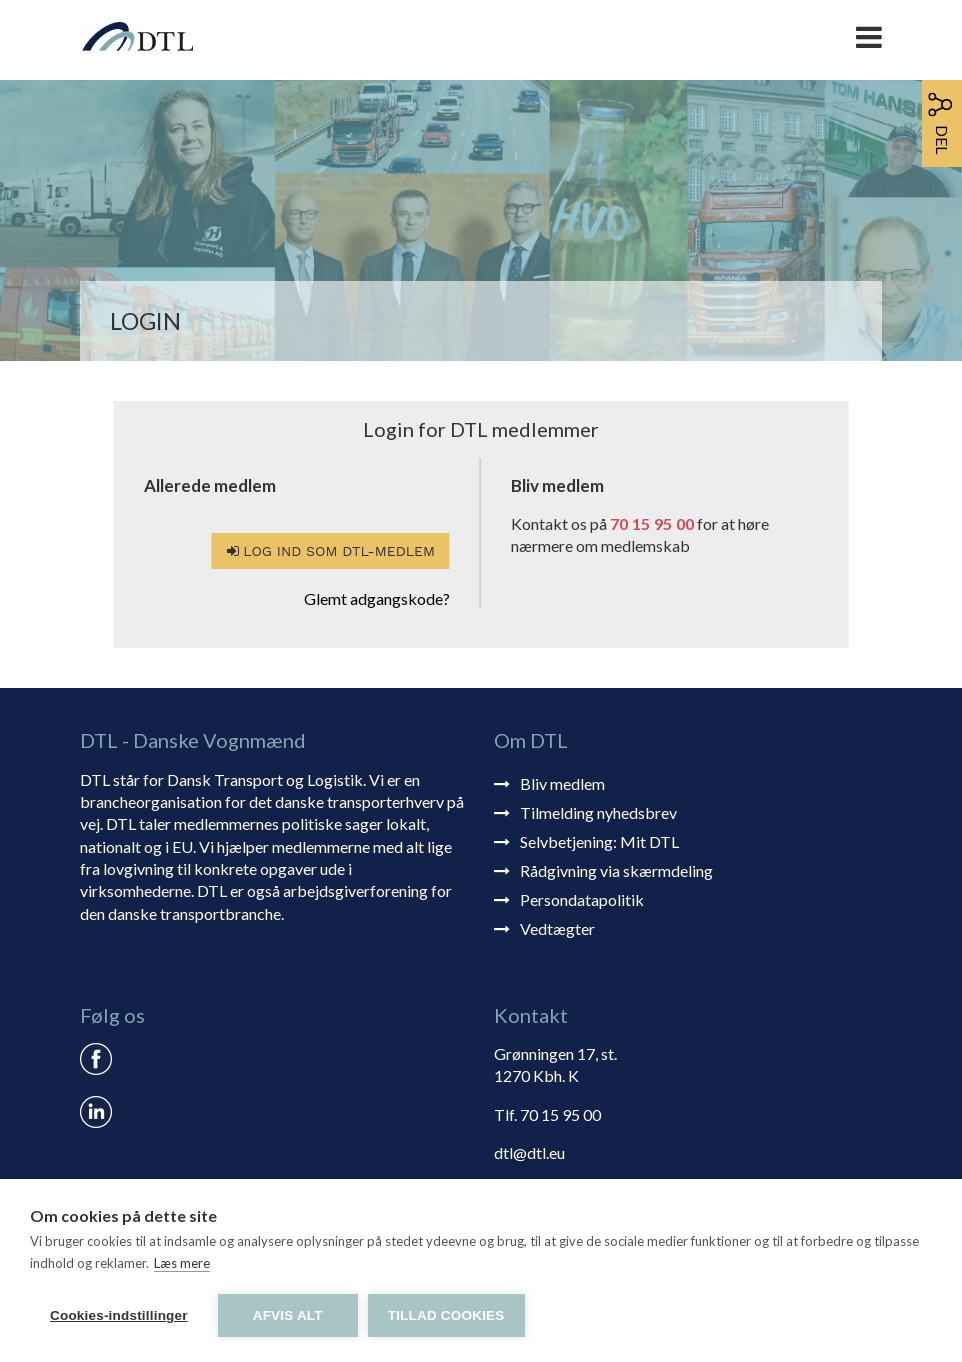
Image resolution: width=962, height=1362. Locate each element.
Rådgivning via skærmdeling (616, 870)
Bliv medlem (562, 783)
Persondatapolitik (582, 899)
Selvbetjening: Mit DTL (599, 841)
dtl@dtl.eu (529, 1152)
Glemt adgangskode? (377, 598)
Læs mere (182, 1263)
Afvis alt (288, 1315)
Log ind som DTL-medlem (331, 551)
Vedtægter (557, 928)
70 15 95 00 (652, 523)
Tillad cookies (446, 1315)
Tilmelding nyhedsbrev (598, 812)
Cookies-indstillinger (119, 1315)
